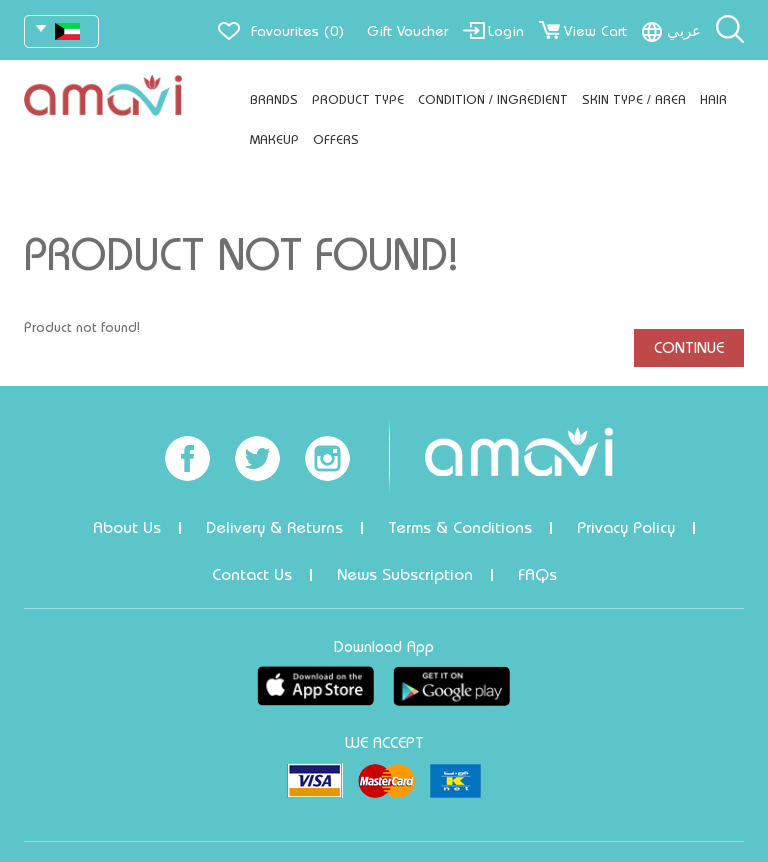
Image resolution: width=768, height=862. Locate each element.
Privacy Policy (626, 527)
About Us (127, 527)
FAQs (537, 574)
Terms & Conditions (460, 527)
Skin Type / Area (634, 99)
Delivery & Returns (274, 527)
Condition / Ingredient (493, 99)
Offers (336, 139)
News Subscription (405, 574)
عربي (684, 31)
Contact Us (252, 574)
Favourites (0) (297, 31)
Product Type (358, 99)
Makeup (274, 139)
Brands (274, 99)
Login (506, 31)
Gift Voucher (407, 31)
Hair (713, 99)
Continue (689, 348)
